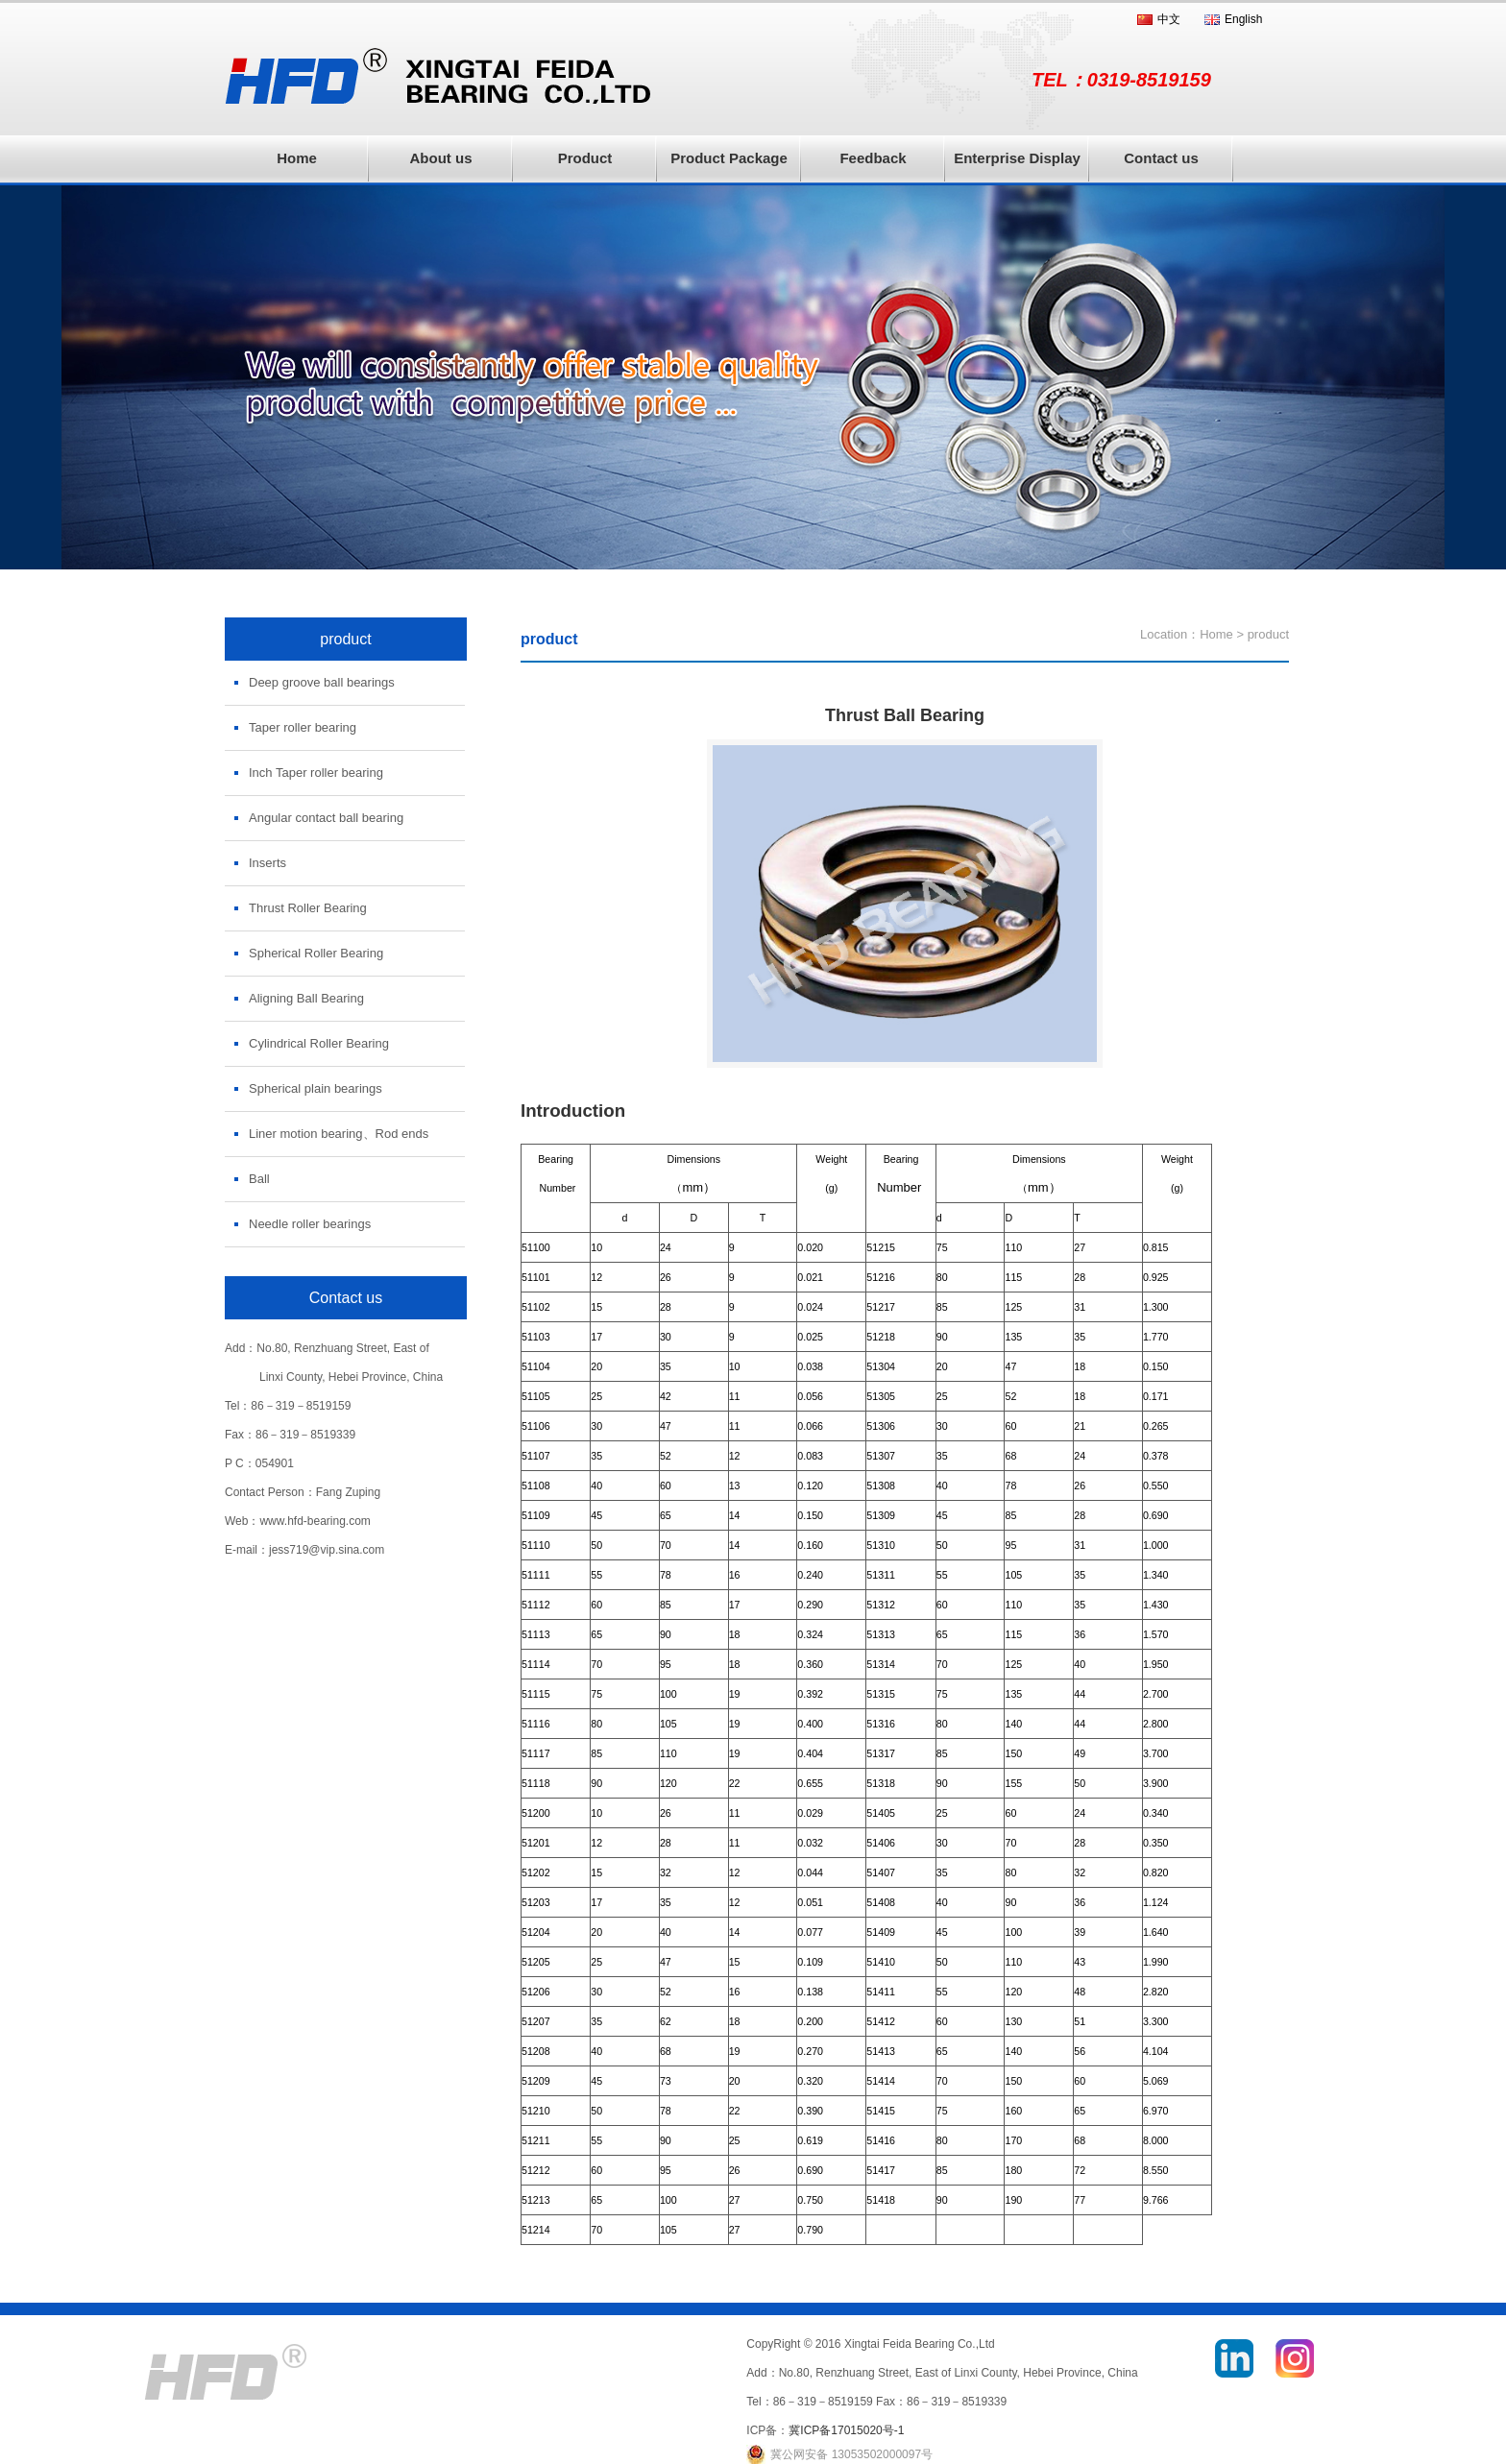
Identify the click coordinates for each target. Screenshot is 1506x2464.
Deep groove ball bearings (322, 682)
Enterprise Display (1017, 158)
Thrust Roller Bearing (308, 908)
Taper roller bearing (302, 727)
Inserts (267, 863)
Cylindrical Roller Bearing (319, 1043)
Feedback (872, 158)
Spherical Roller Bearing (316, 953)
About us (441, 158)
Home (297, 158)
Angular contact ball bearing (326, 817)
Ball (259, 1179)
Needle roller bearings (310, 1224)
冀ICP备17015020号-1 (846, 2430)
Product (585, 158)
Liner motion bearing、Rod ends (338, 1133)
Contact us (1161, 158)
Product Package (729, 158)
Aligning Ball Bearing (306, 998)
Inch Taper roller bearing (316, 772)
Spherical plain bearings (315, 1088)
